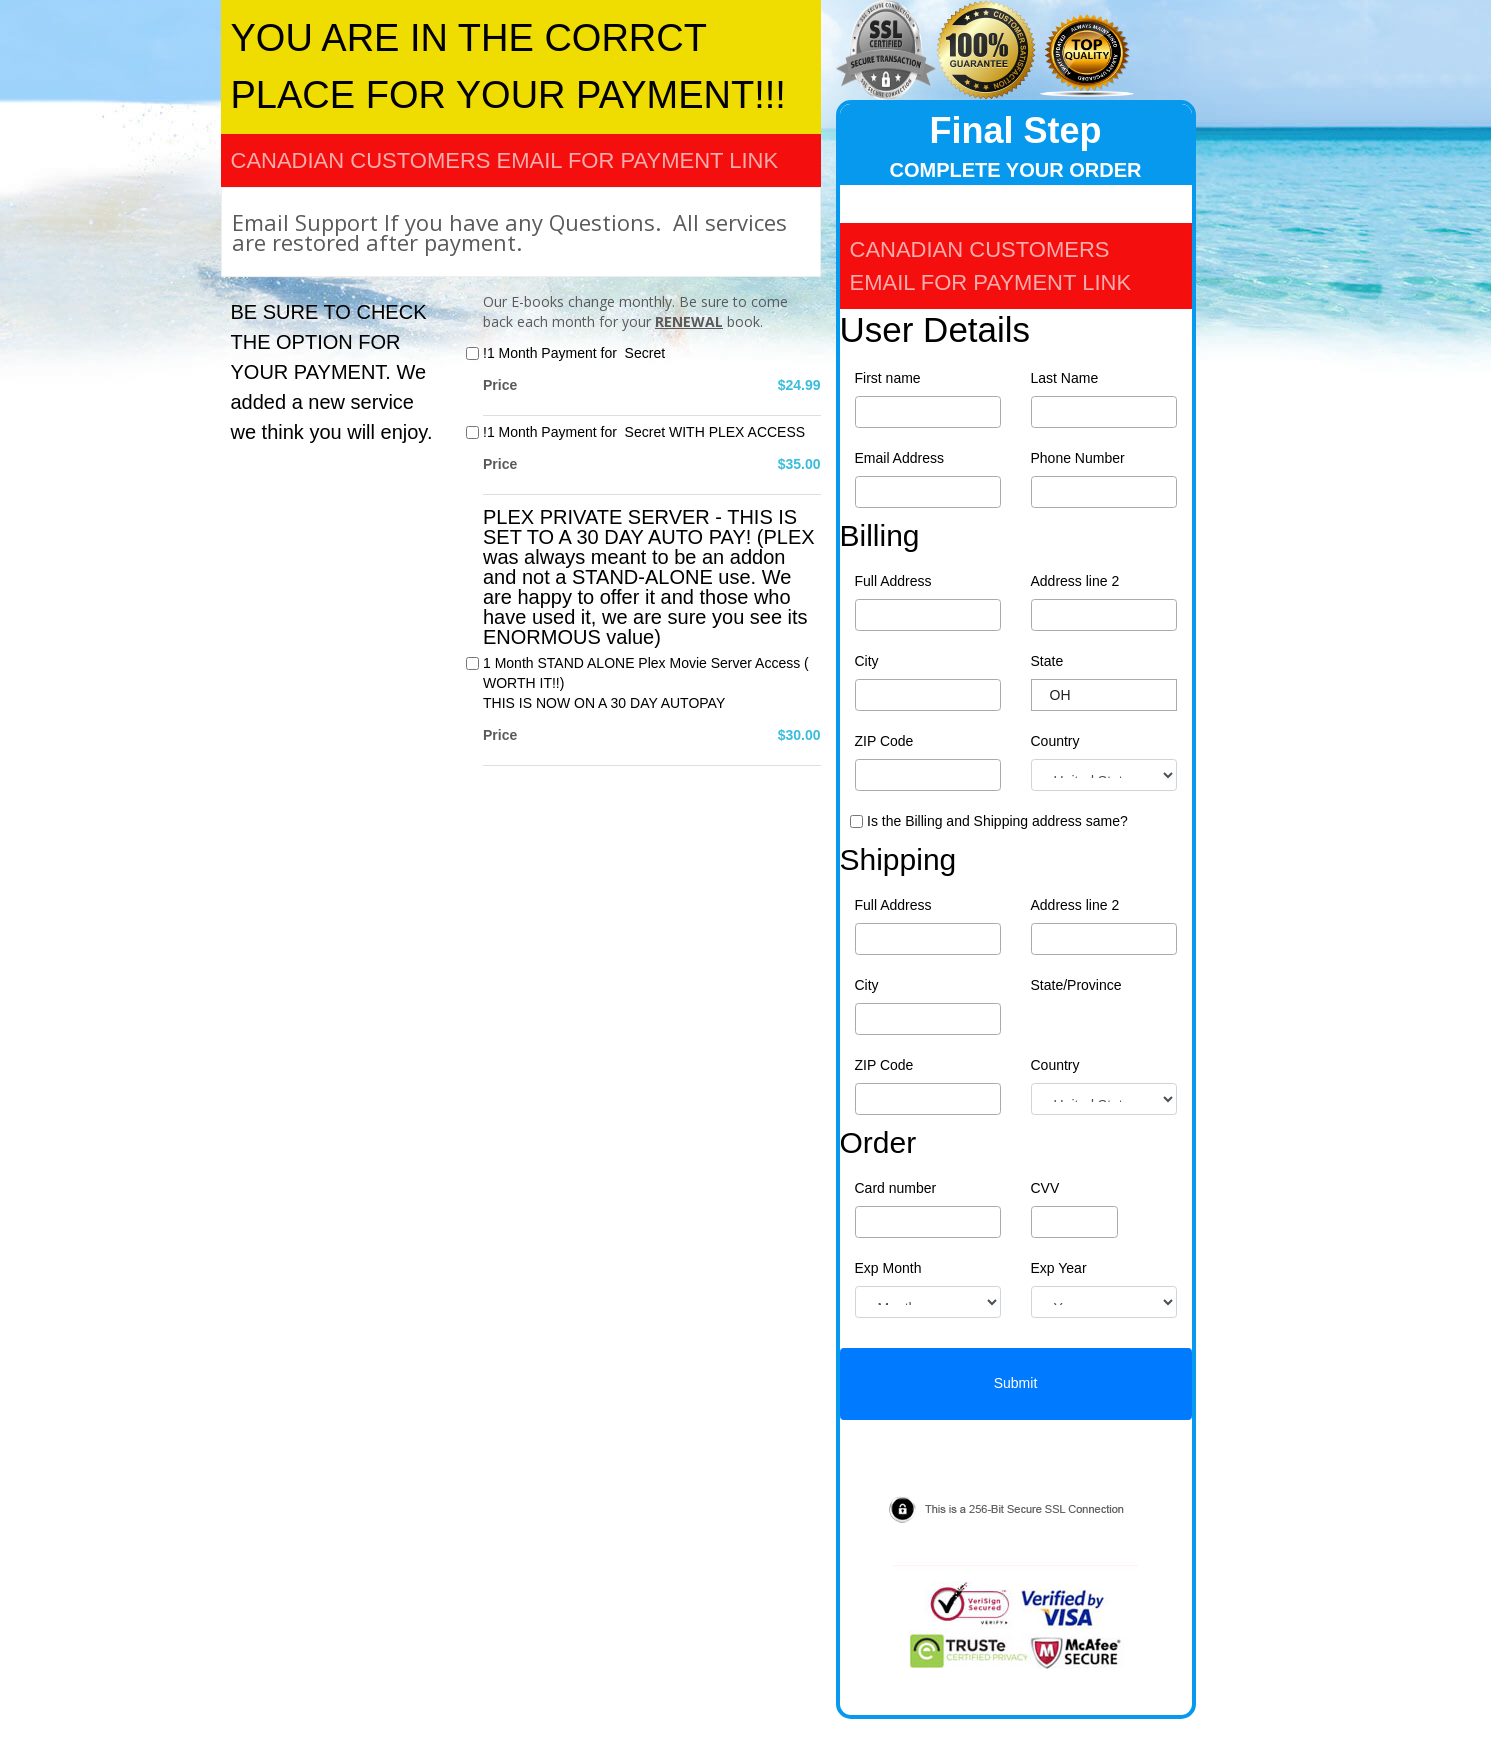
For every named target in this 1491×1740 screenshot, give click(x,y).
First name (888, 378)
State (1047, 661)
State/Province (1076, 985)
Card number (896, 1188)
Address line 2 (1075, 581)
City (867, 661)
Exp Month (888, 1268)
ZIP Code (884, 741)
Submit (1016, 1383)
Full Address (893, 581)
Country (1055, 741)
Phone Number (1078, 458)
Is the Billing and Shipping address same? (997, 821)
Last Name (1065, 378)
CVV (1045, 1188)
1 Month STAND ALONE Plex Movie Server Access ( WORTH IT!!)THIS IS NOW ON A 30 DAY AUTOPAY (646, 683)
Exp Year (1059, 1268)
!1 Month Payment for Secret (574, 353)
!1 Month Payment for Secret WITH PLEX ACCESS (644, 432)
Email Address (899, 458)
